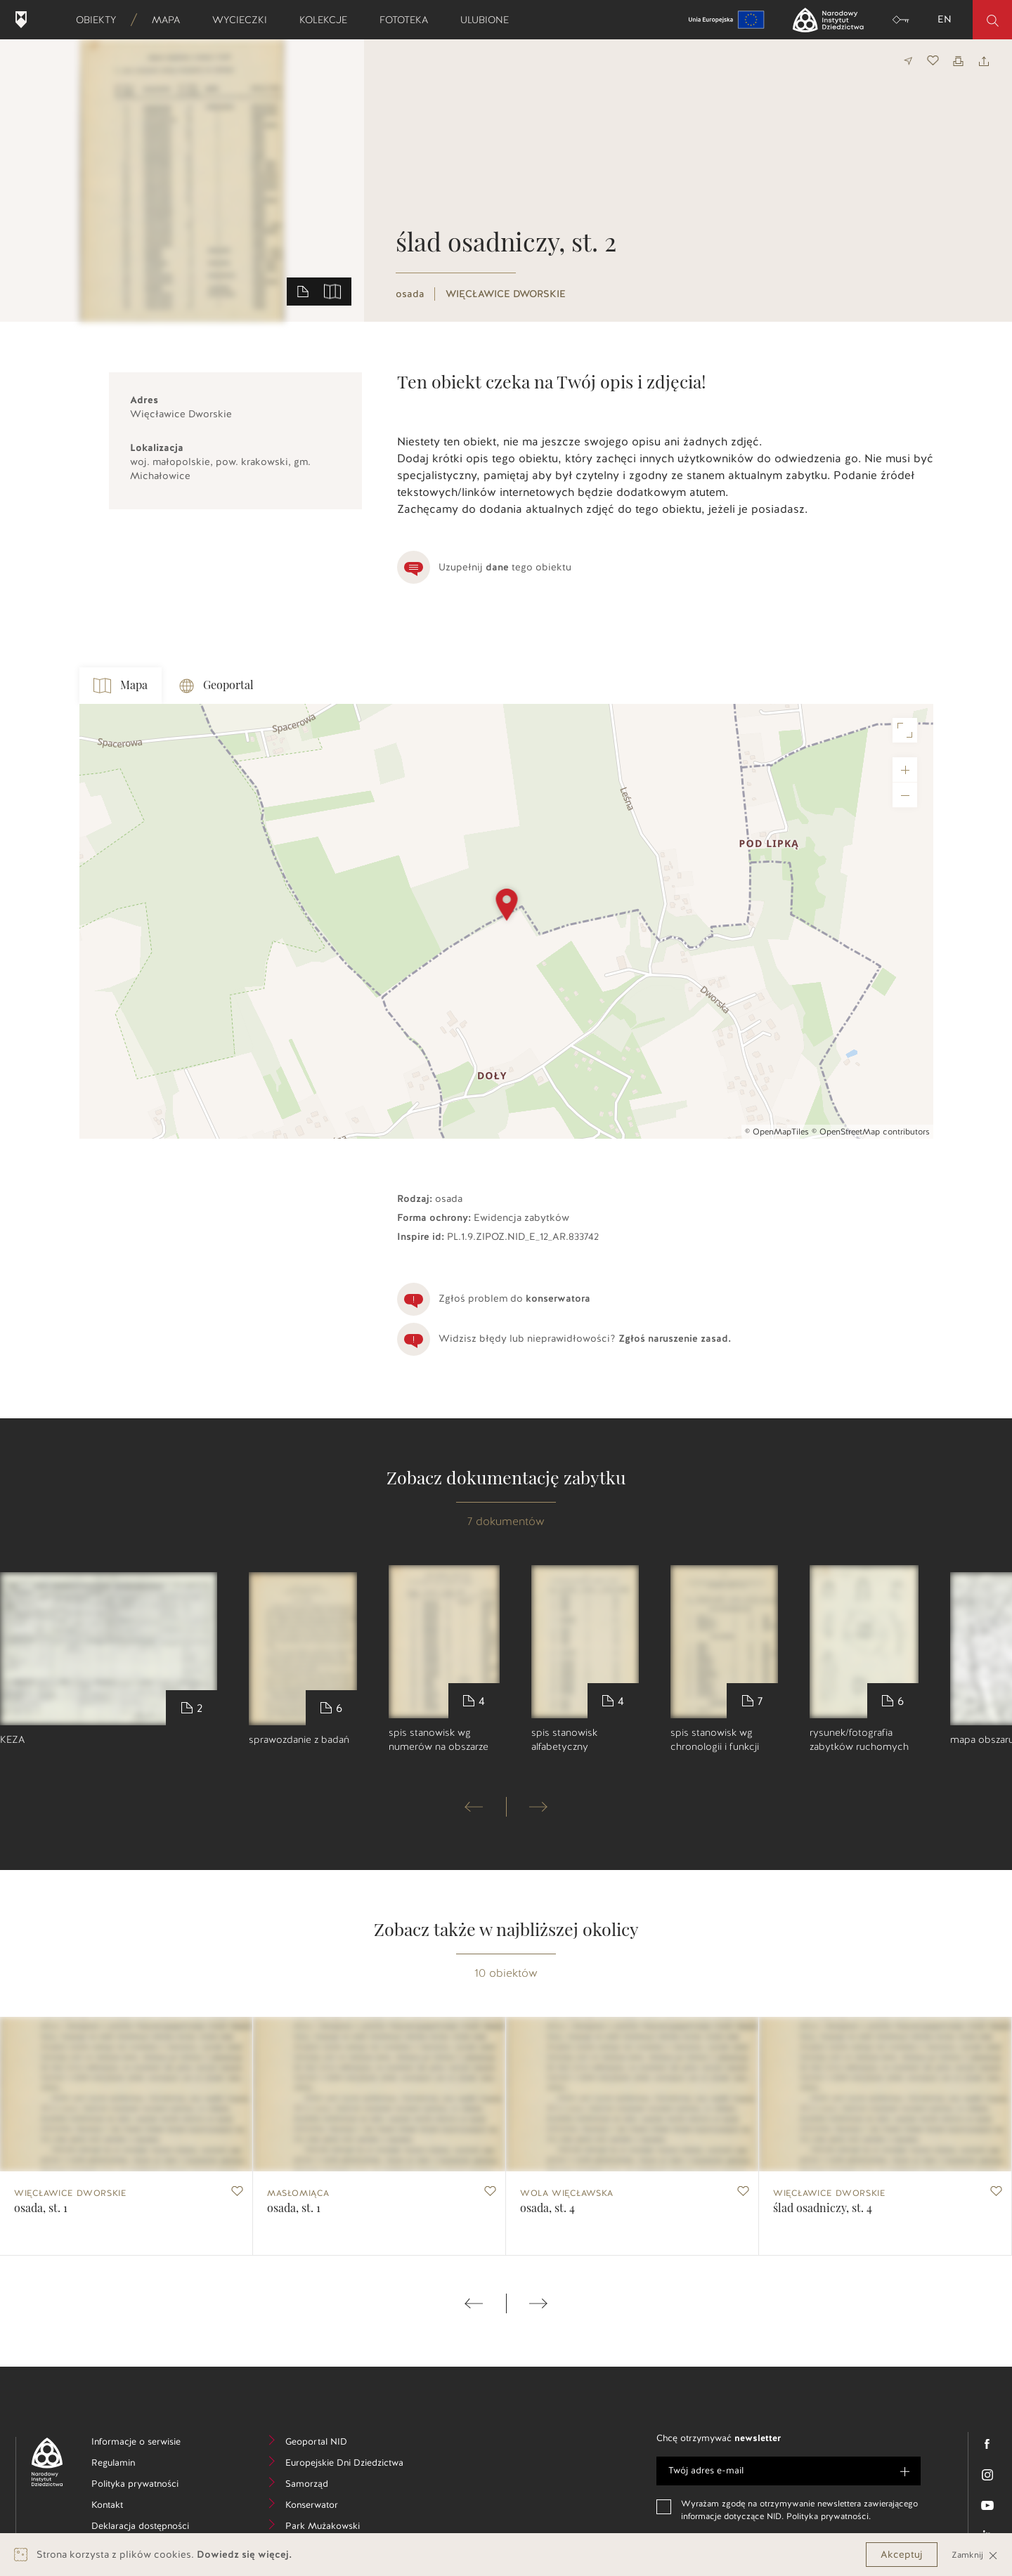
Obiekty (100, 20)
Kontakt (128, 2507)
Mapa (170, 20)
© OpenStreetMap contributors (871, 1131)
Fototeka (408, 20)
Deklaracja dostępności (147, 2528)
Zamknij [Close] (975, 2554)
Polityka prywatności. (828, 2516)
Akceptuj (902, 2554)
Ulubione (489, 20)
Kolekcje (327, 20)
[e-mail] (788, 2471)
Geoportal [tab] (216, 686)
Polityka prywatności (147, 2486)
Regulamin (134, 2464)
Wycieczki (244, 20)
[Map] (506, 921)
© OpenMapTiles (777, 1131)
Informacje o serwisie (147, 2443)
